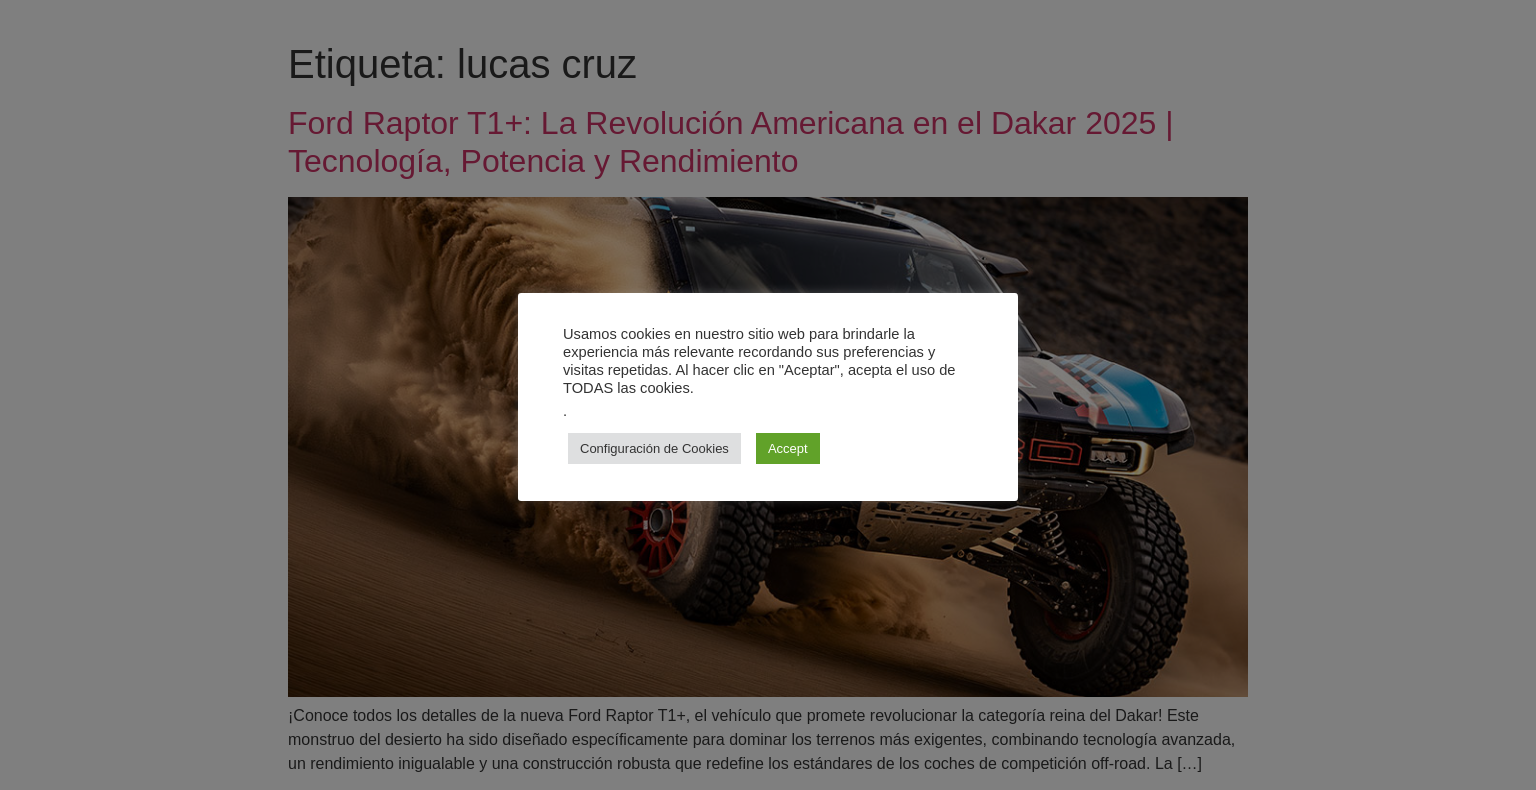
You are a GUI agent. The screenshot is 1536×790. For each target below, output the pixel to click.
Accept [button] (788, 448)
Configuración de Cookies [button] (654, 448)
